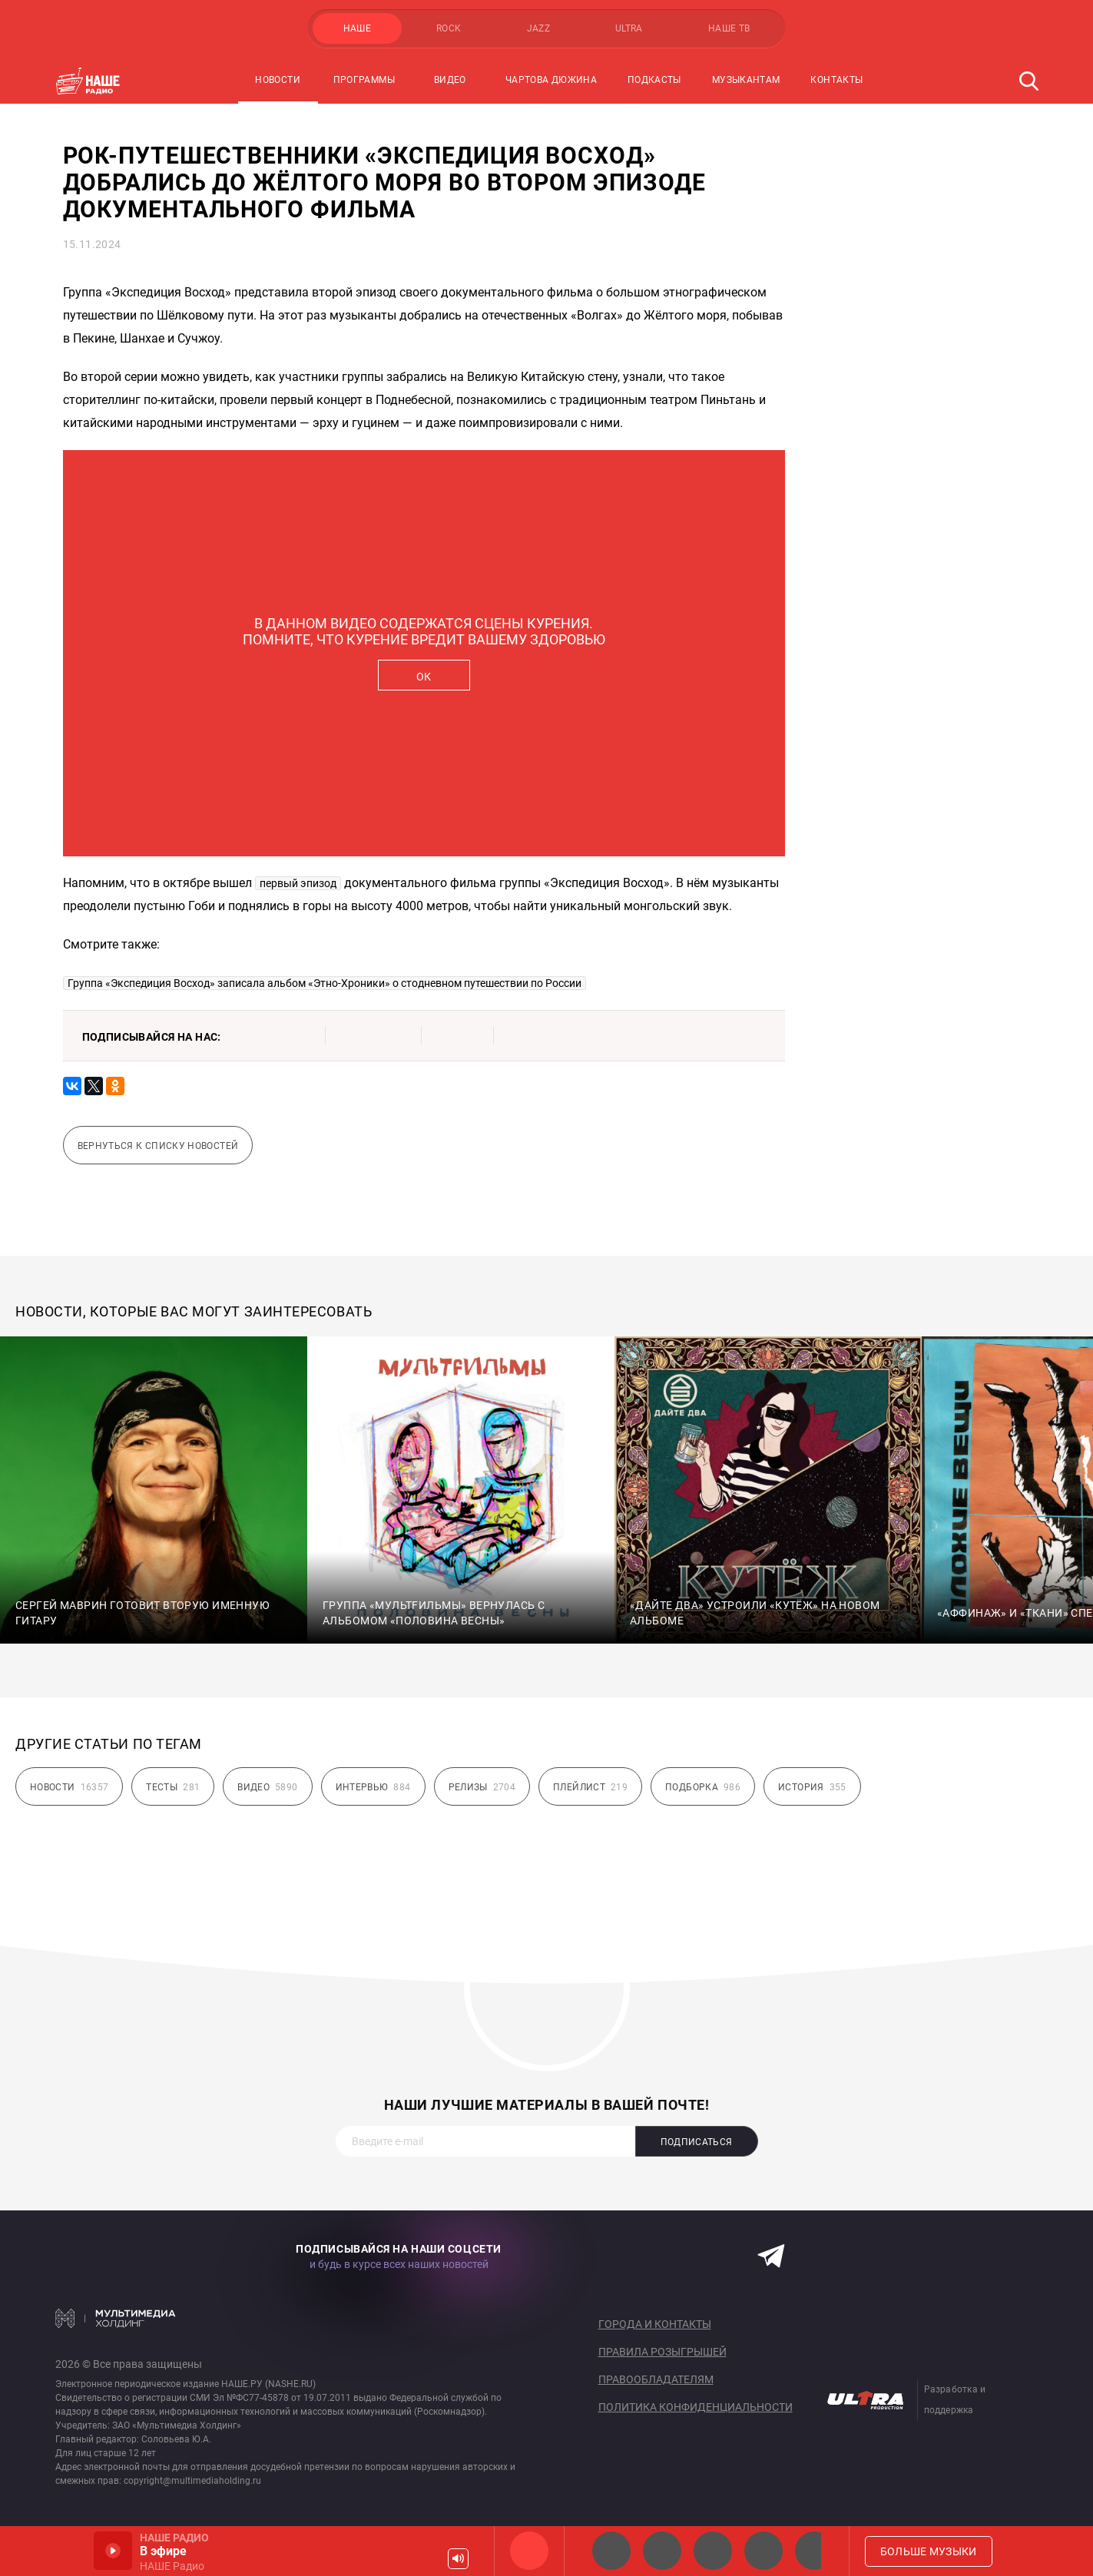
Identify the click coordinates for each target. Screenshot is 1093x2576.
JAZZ (538, 28)
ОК (423, 676)
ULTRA (629, 28)
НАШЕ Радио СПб (662, 2550)
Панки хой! (814, 2550)
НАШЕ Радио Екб (713, 2550)
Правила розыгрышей (662, 2352)
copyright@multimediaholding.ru (192, 2480)
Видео (450, 79)
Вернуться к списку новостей (158, 1146)
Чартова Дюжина (551, 79)
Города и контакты (654, 2324)
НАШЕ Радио (529, 2550)
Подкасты (654, 79)
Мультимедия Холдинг (115, 2318)
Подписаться (697, 2142)
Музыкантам (746, 79)
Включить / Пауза (113, 2550)
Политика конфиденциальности (695, 2407)
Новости (277, 79)
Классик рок (763, 2550)
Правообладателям (656, 2379)
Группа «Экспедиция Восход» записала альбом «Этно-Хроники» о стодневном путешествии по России (324, 983)
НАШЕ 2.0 (611, 2550)
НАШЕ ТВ (729, 28)
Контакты (836, 79)
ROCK (448, 28)
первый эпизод (298, 883)
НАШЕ (357, 28)
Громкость (458, 2558)
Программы (364, 79)
